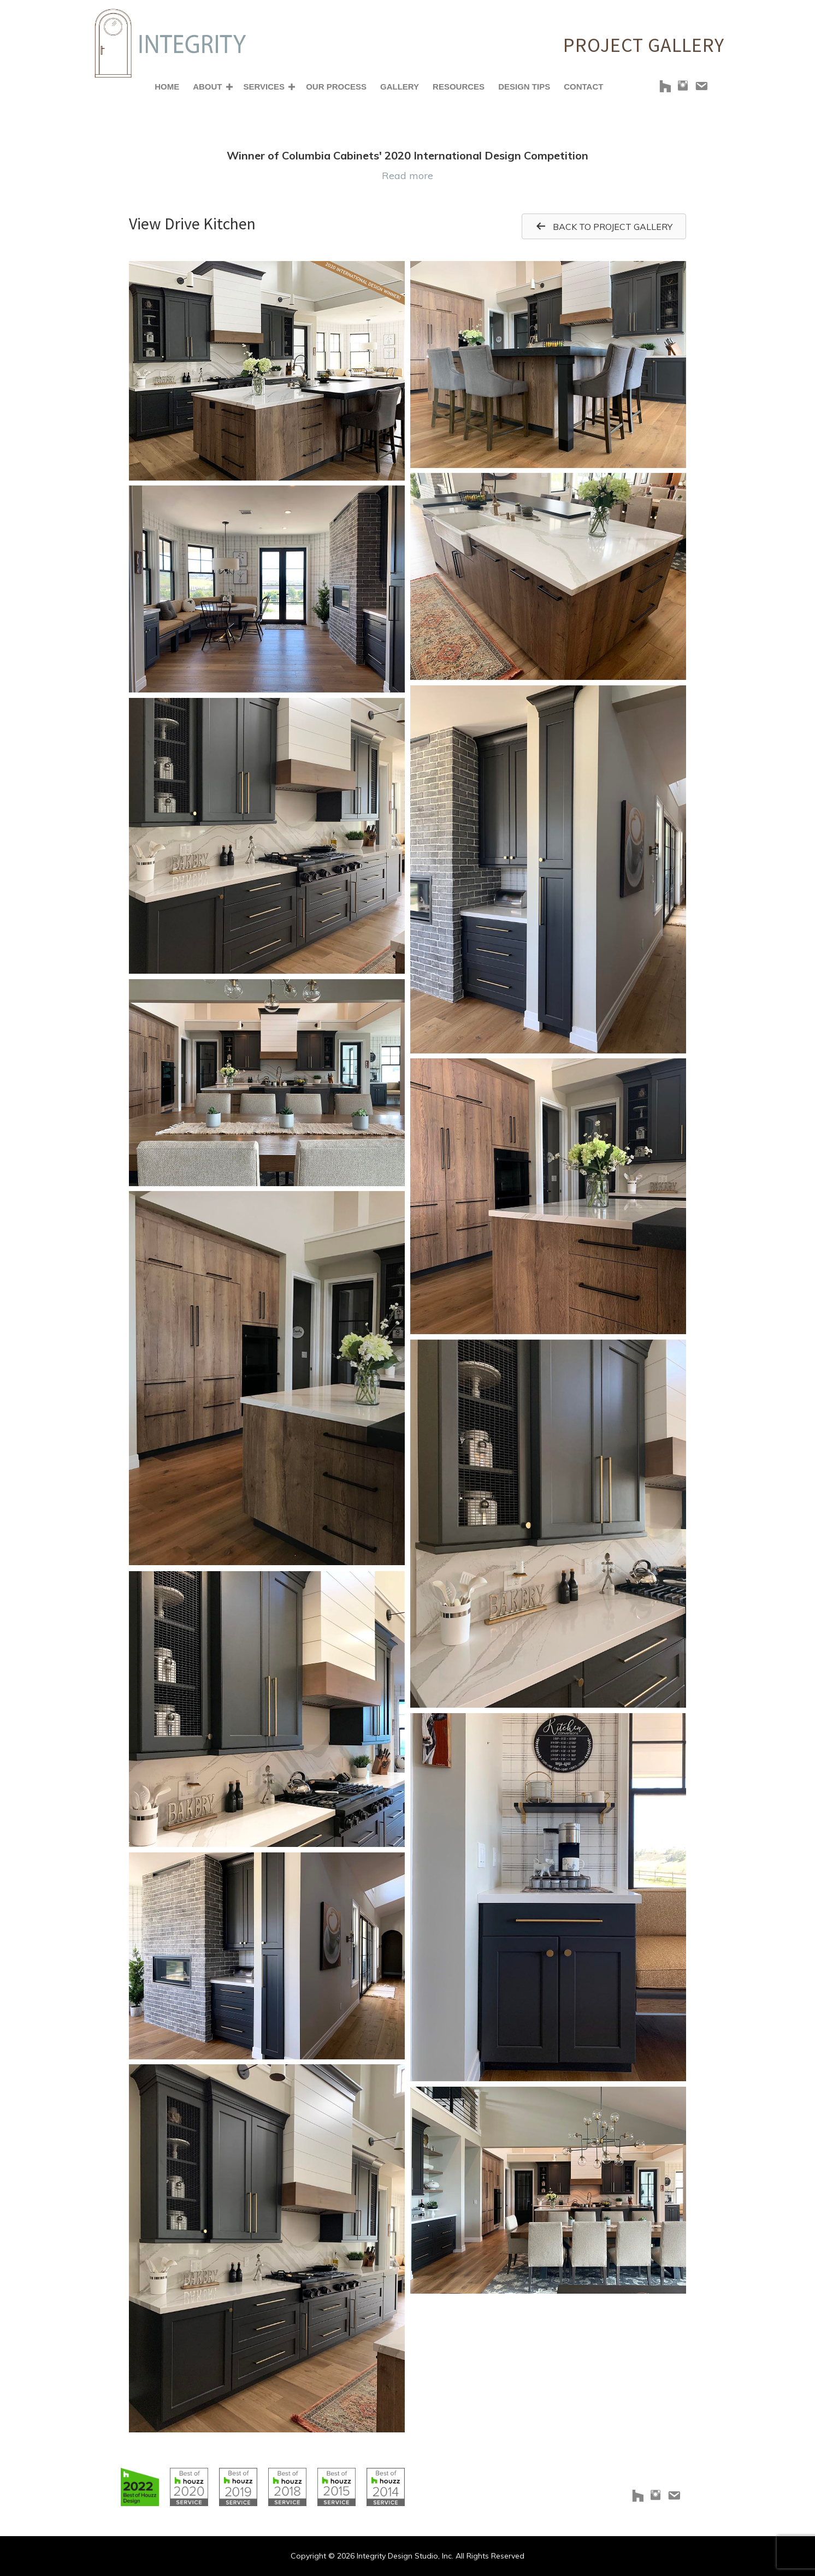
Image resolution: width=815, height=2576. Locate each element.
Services (264, 86)
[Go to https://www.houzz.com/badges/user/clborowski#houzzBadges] (140, 2487)
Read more (407, 175)
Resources (459, 86)
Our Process (336, 86)
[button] (229, 86)
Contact (583, 86)
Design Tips (524, 86)
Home (167, 86)
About (207, 86)
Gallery (399, 86)
